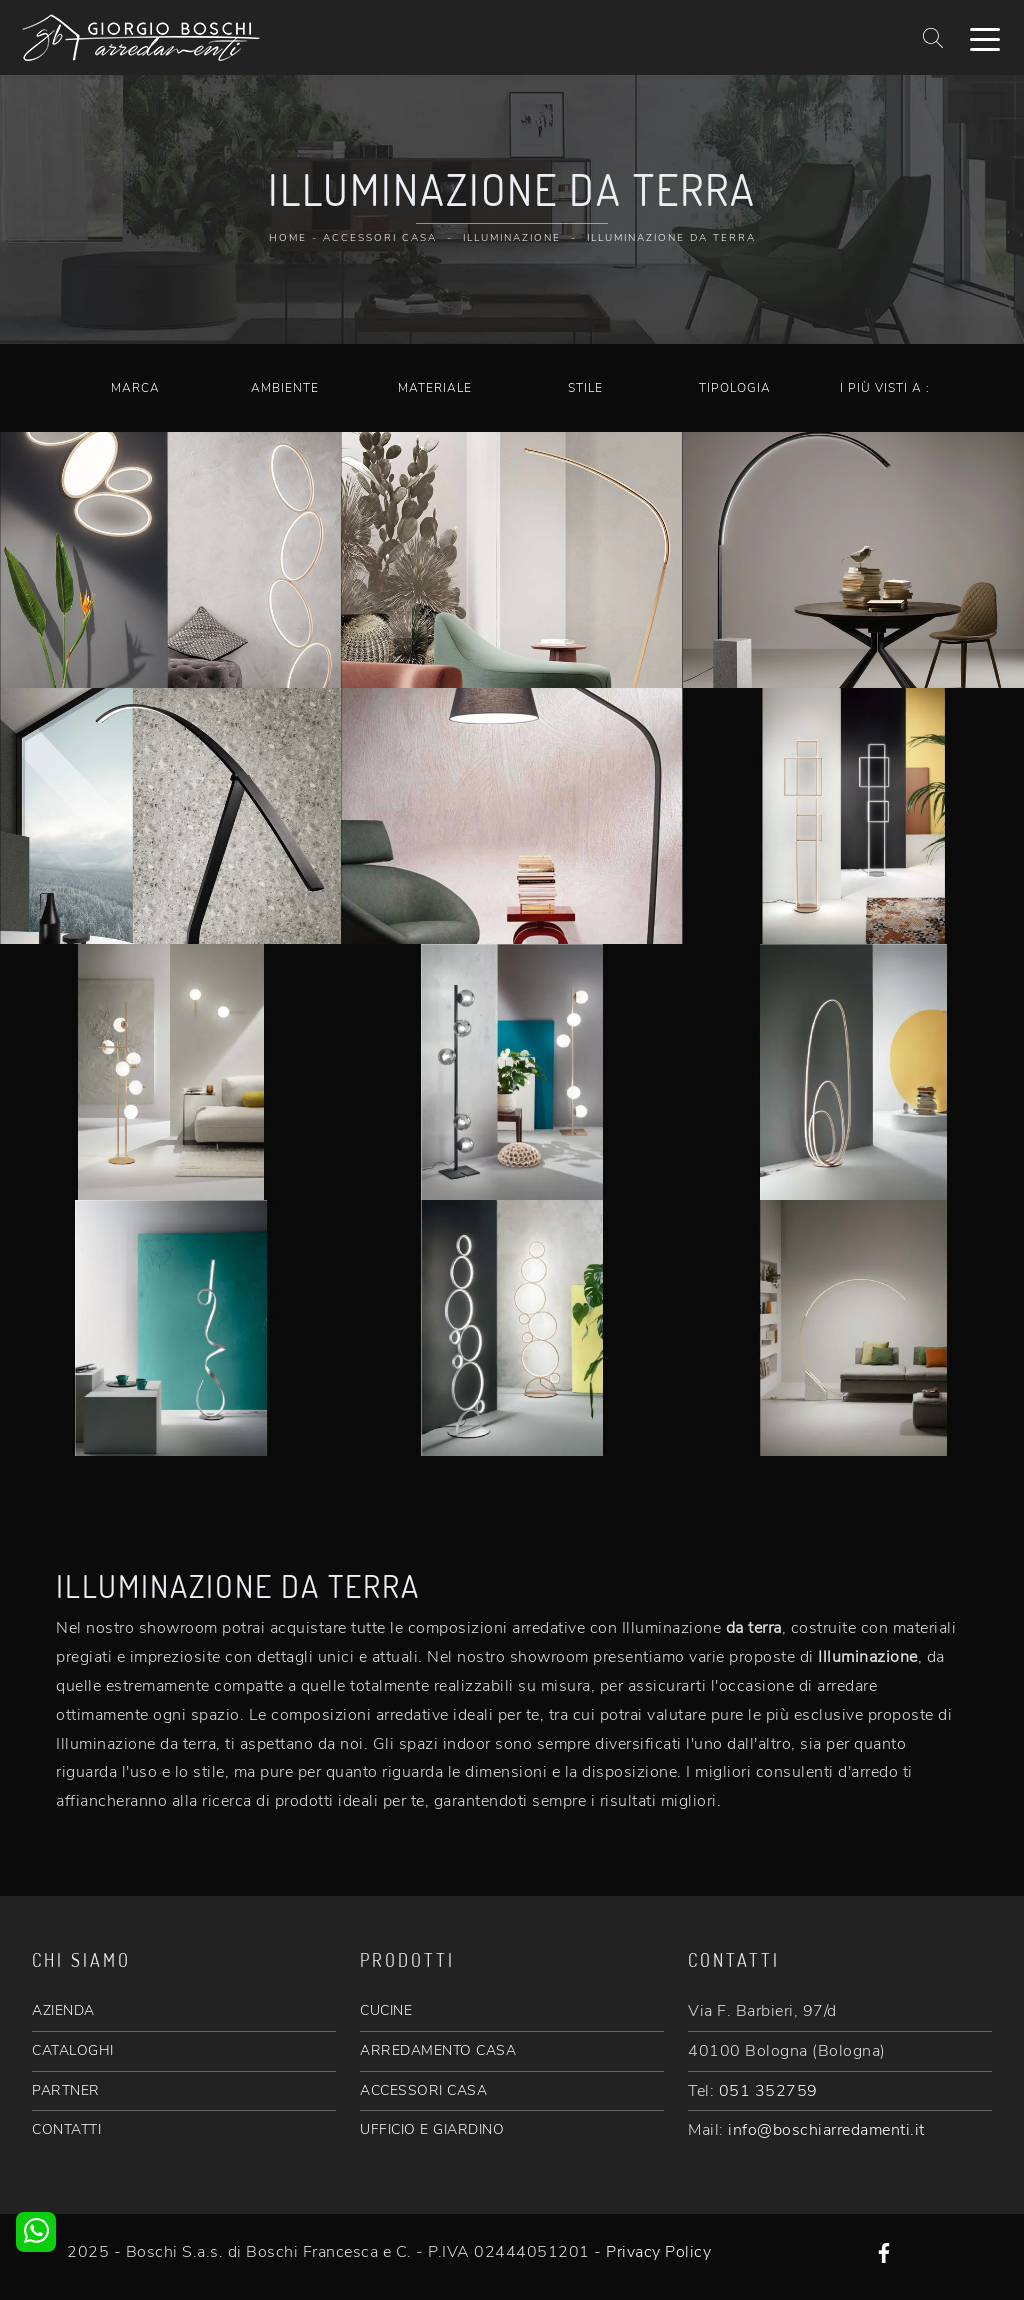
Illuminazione (512, 238)
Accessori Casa (380, 238)
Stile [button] (585, 388)
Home (288, 238)
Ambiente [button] (285, 388)
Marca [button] (135, 388)
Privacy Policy (658, 2252)
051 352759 (768, 2091)
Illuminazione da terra (671, 238)
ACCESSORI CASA (423, 2090)
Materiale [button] (435, 388)
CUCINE (386, 2010)
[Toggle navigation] (985, 38)
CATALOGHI (73, 2050)
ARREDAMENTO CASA (438, 2050)
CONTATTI (66, 2129)
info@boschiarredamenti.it (826, 2130)
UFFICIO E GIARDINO (432, 2129)
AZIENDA (63, 2010)
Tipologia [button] (735, 388)
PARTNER (66, 2090)
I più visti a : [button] (885, 388)
